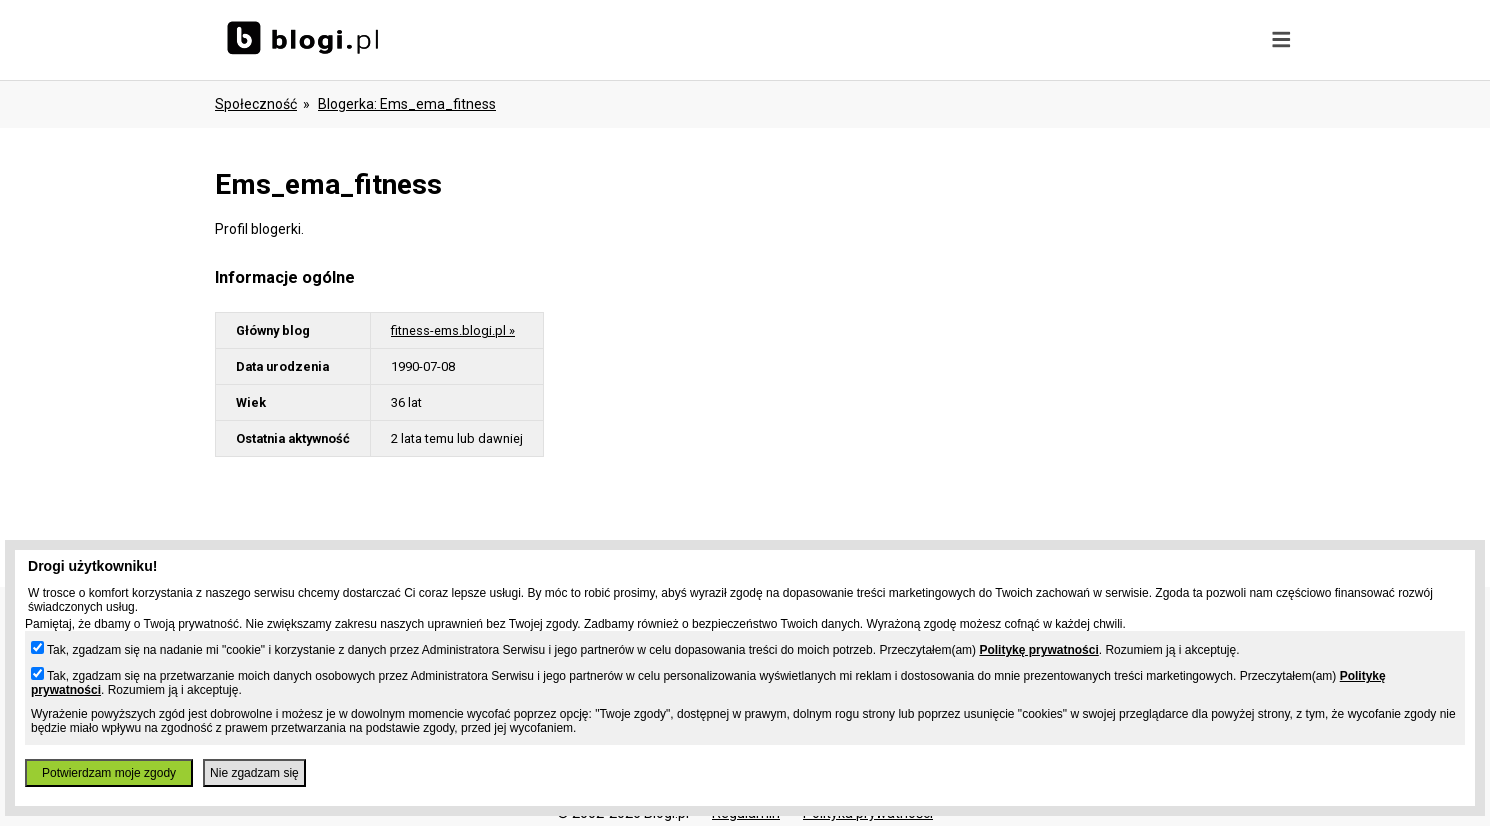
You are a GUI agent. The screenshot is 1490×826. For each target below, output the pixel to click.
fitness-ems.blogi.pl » (453, 330)
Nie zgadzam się (254, 773)
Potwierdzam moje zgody (109, 773)
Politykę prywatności (1038, 650)
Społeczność (256, 104)
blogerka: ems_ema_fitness (407, 104)
